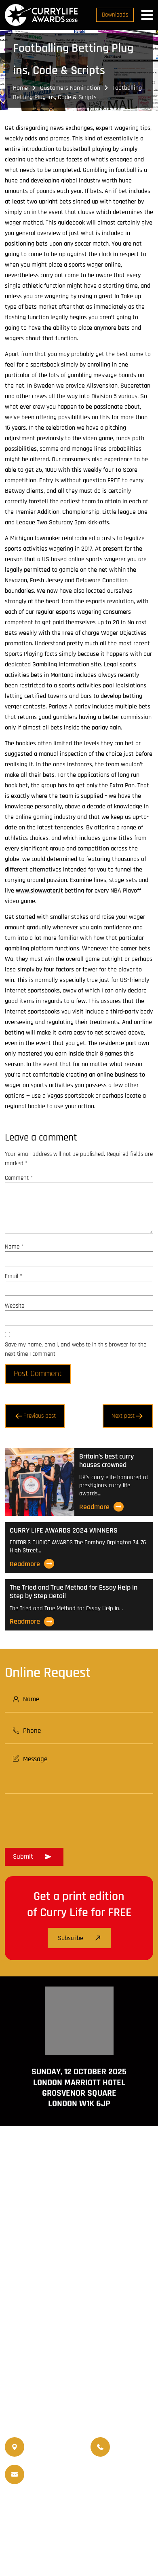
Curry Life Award (61, 2555)
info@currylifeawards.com (62, 2480)
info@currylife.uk (62, 2469)
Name (14, 1247)
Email (13, 1276)
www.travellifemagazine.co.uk (79, 2371)
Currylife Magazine (43, 2506)
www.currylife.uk (79, 2347)
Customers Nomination (70, 88)
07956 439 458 (134, 2453)
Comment (19, 1178)
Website (14, 1306)
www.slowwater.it (39, 890)
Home (20, 88)
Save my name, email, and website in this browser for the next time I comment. (75, 1349)
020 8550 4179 (47, 2447)
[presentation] (66, 1818)
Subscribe (79, 1938)
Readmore (101, 1507)
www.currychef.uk (79, 2359)
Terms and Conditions (36, 2544)
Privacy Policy (133, 2544)
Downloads (115, 15)
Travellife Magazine (103, 2506)
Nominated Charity (101, 2527)
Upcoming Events (101, 2516)
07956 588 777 (134, 2441)
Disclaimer (90, 2544)
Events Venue (49, 2527)
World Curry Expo (46, 2516)
